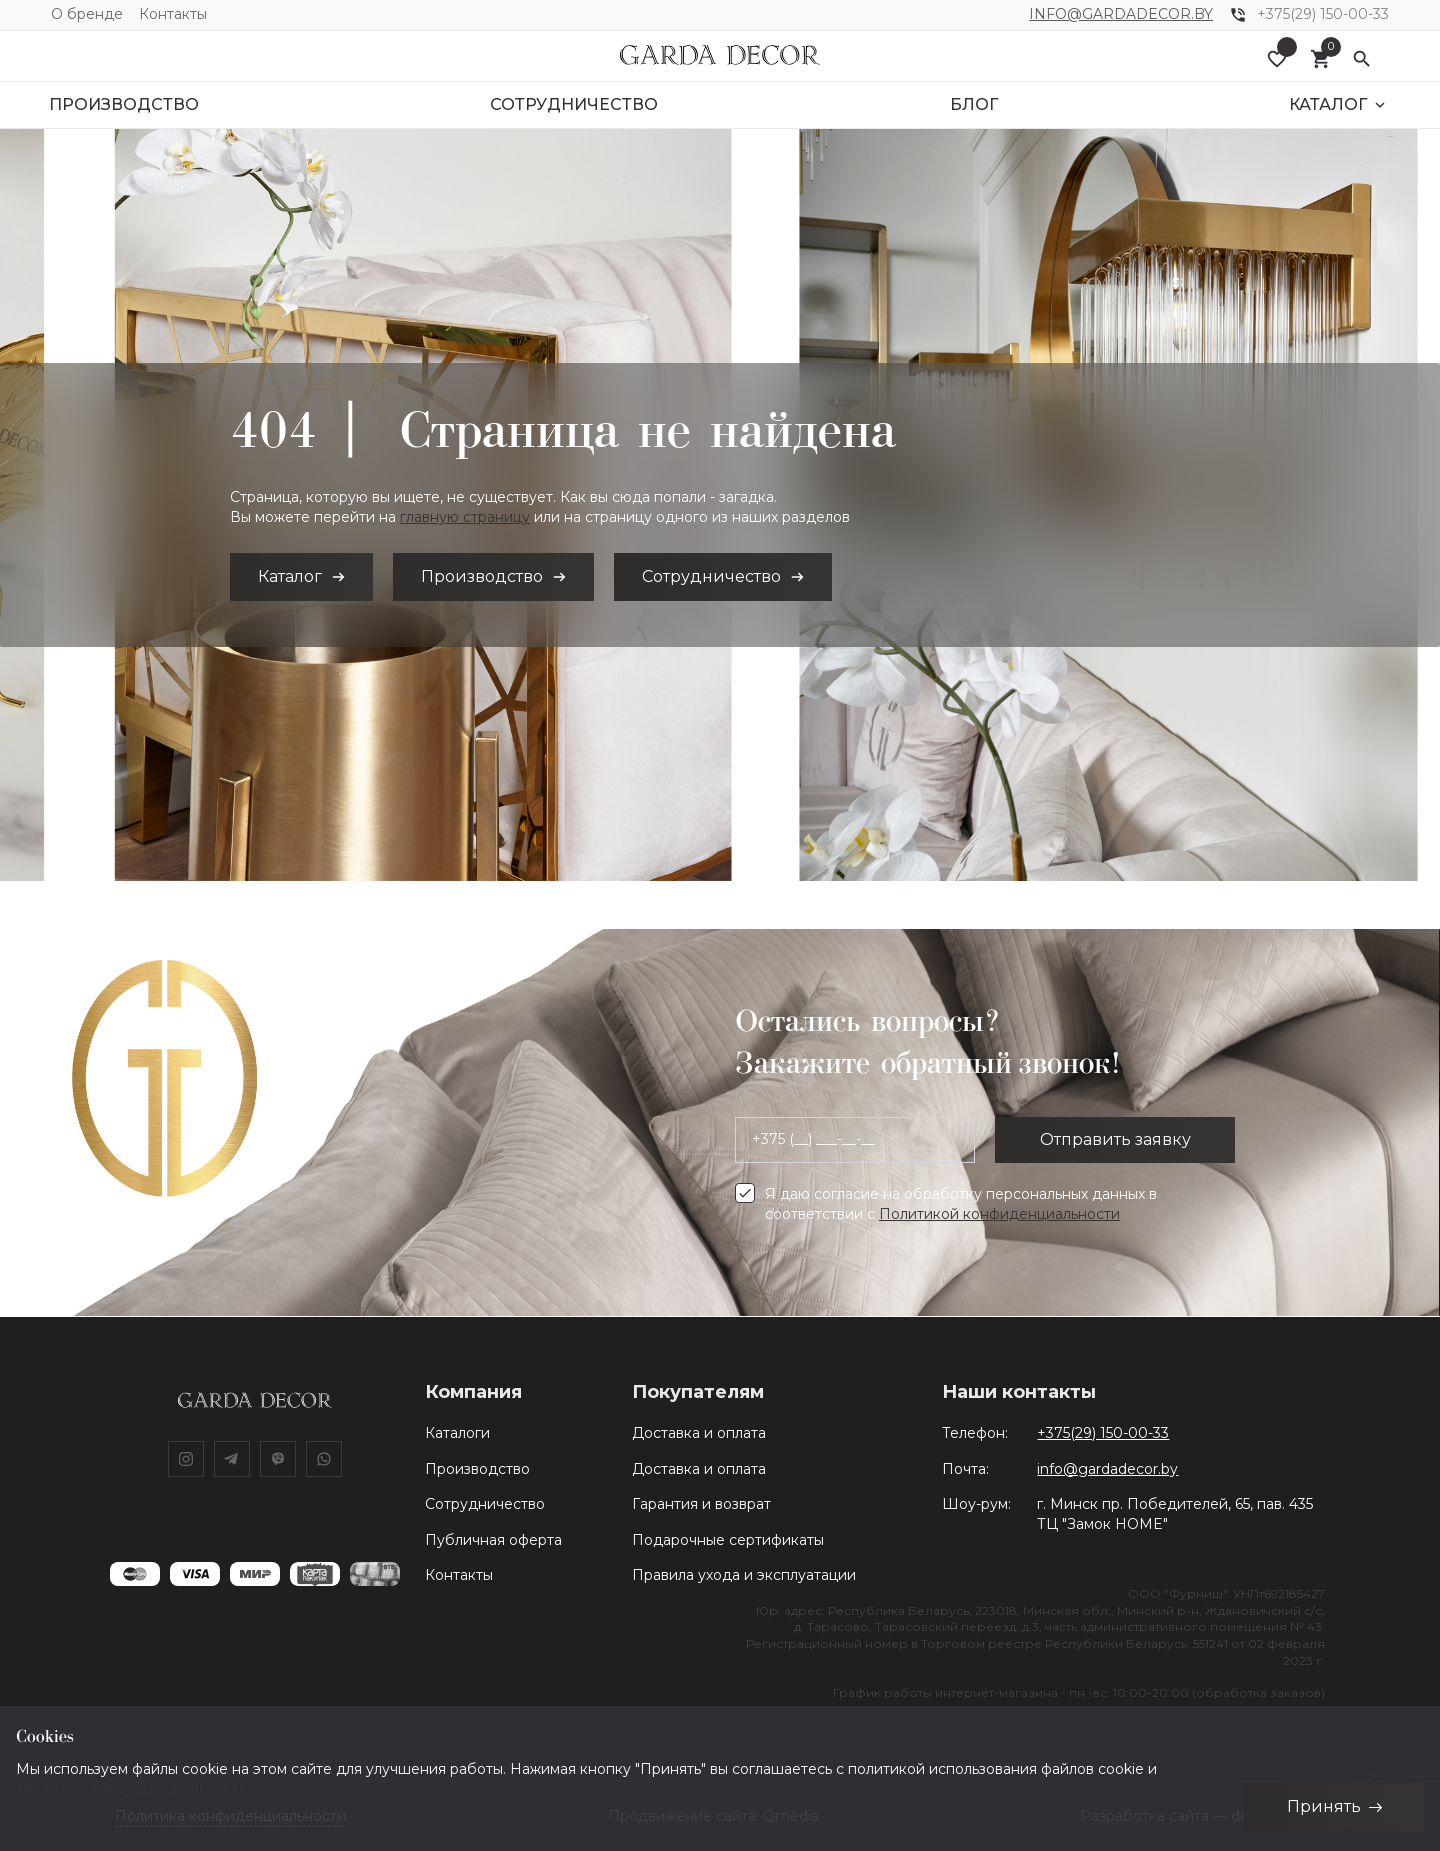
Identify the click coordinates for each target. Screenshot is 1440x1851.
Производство (477, 1469)
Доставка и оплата (699, 1433)
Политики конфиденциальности (132, 1788)
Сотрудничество (485, 1504)
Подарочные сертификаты (728, 1540)
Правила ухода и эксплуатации (744, 1575)
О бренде (87, 14)
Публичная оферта (493, 1540)
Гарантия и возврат (701, 1504)
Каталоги (457, 1433)
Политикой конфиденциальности (999, 1214)
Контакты (173, 14)
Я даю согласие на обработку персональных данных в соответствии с (961, 1204)
